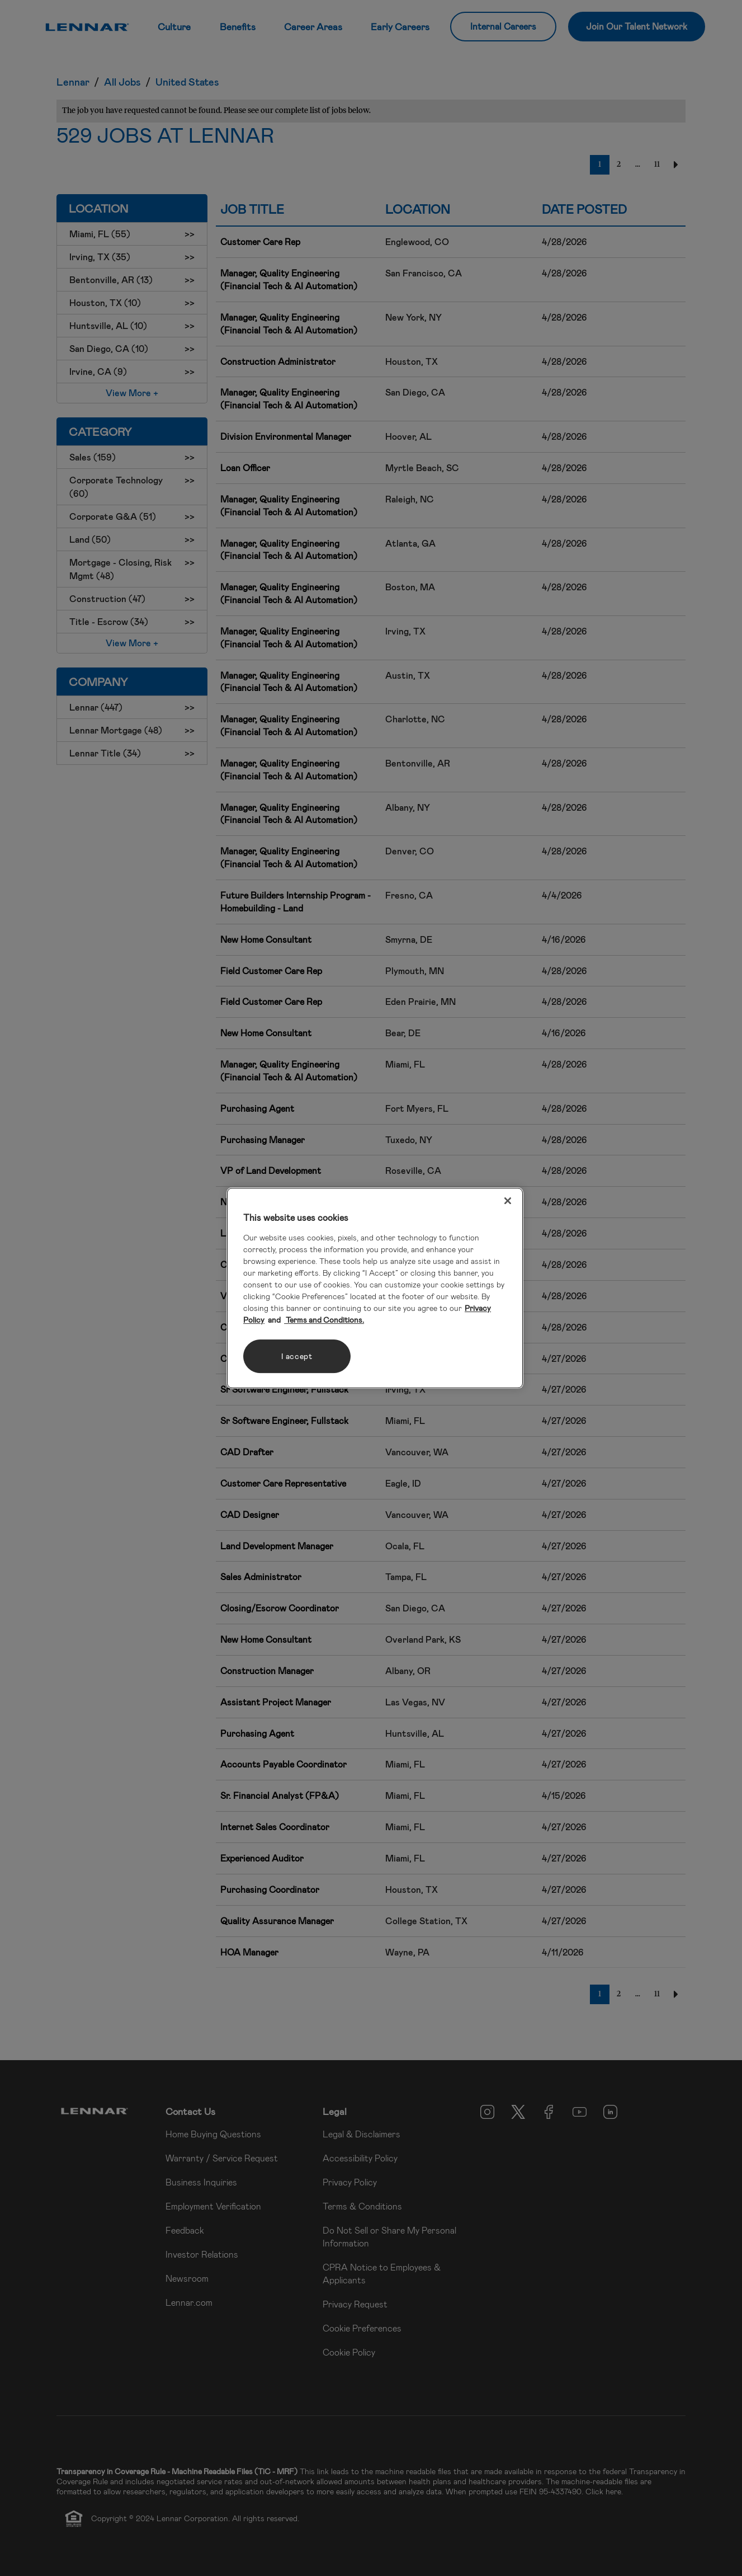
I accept (297, 1356)
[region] (374, 1288)
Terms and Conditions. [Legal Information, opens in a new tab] (324, 1319)
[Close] (507, 1200)
